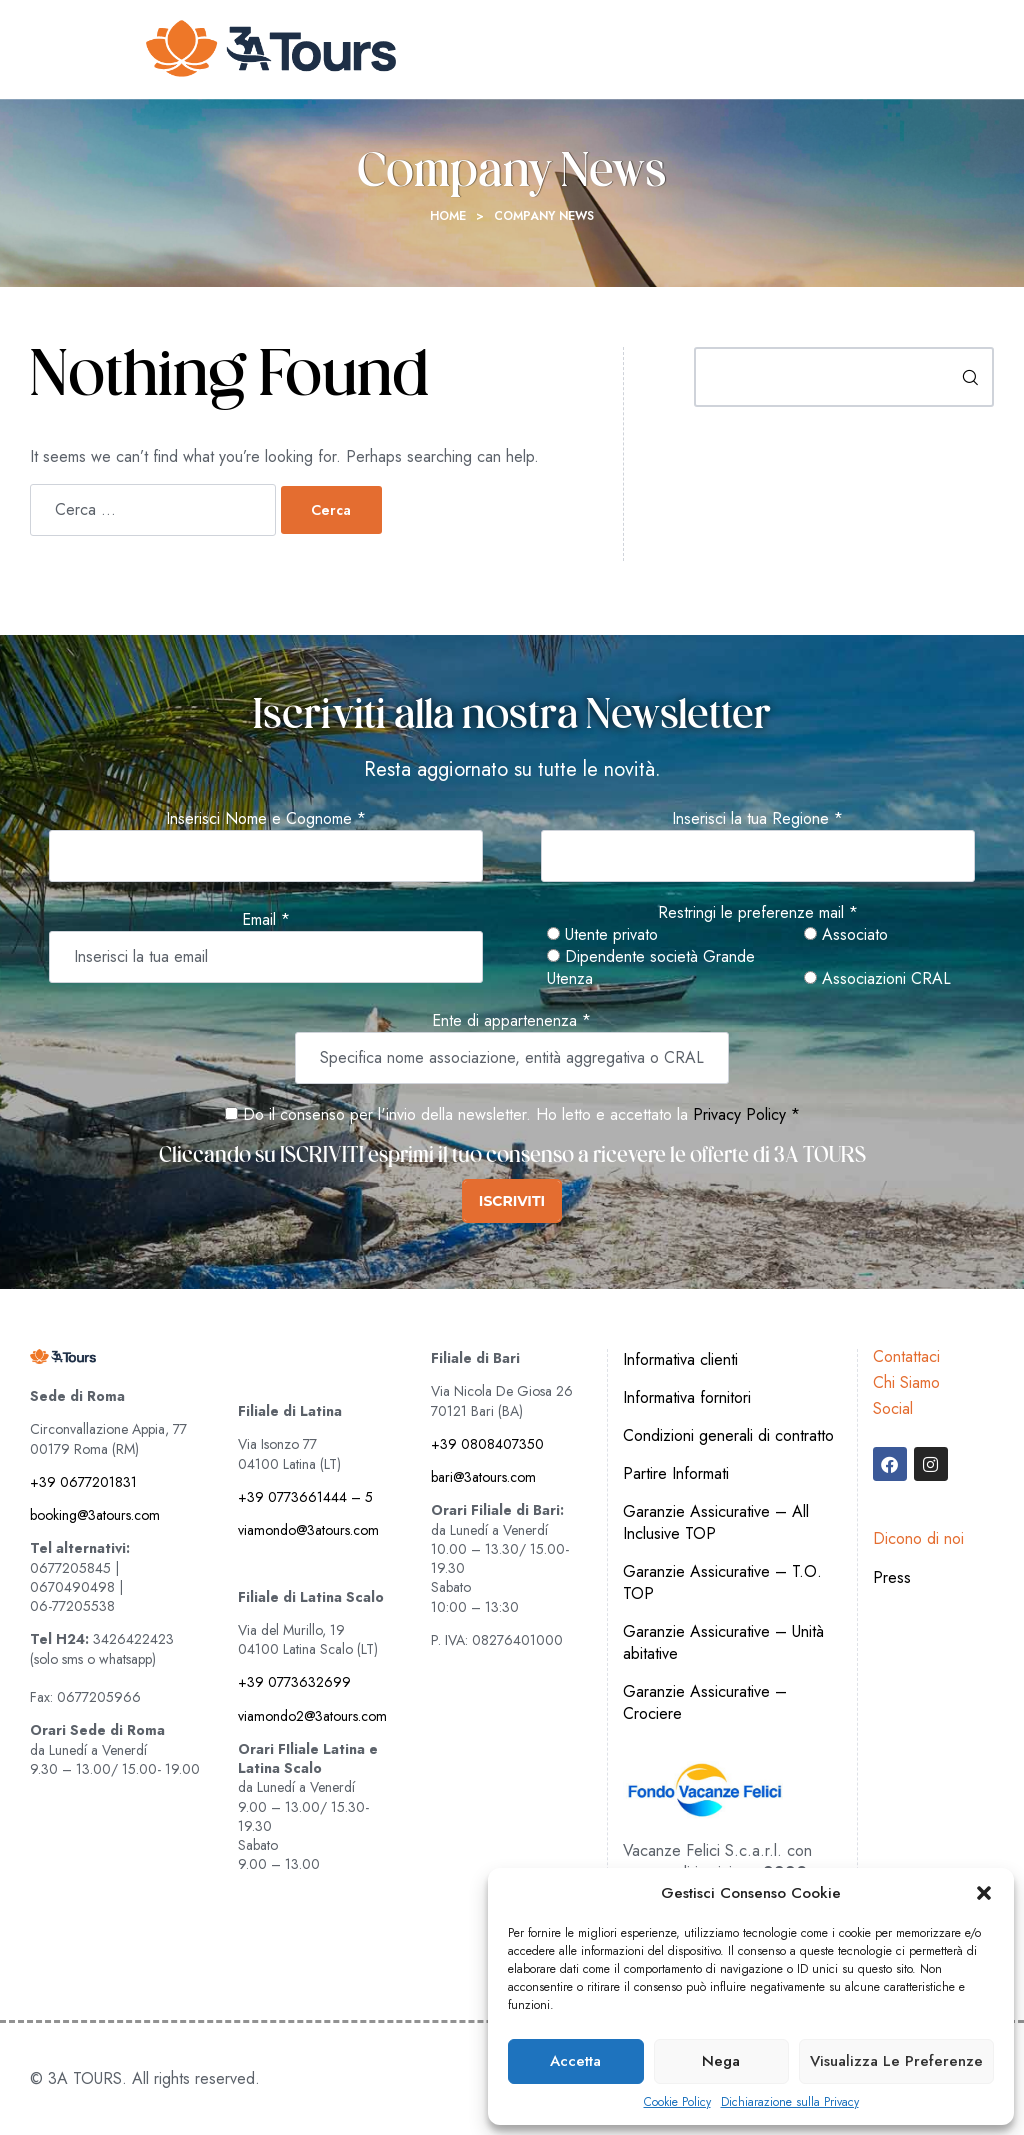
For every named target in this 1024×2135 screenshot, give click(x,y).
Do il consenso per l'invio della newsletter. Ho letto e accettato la (456, 1114)
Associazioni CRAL (877, 979)
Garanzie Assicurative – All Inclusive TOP (716, 1522)
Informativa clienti (680, 1359)
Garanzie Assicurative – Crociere (705, 1702)
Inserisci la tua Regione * (757, 819)
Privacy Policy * (746, 1114)
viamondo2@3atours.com (312, 1716)
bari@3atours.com (483, 1477)
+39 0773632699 (294, 1682)
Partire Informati (676, 1473)
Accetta (575, 2061)
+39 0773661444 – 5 (305, 1497)
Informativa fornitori (687, 1397)
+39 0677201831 (83, 1482)
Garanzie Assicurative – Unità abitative (723, 1642)
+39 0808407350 (487, 1444)
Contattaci (906, 1356)
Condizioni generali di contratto (728, 1435)
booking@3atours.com (95, 1515)
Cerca (970, 377)
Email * (266, 920)
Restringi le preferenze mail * (758, 913)
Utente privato (602, 935)
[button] (984, 1893)
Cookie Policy (677, 2102)
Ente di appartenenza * (511, 1021)
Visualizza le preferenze (896, 2061)
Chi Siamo (906, 1382)
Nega (721, 2061)
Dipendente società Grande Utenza (651, 968)
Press (892, 1577)
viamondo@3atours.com (308, 1530)
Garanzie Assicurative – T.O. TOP (722, 1582)
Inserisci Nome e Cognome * (266, 819)
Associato (846, 935)
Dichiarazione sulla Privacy (790, 2102)
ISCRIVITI (512, 1201)
